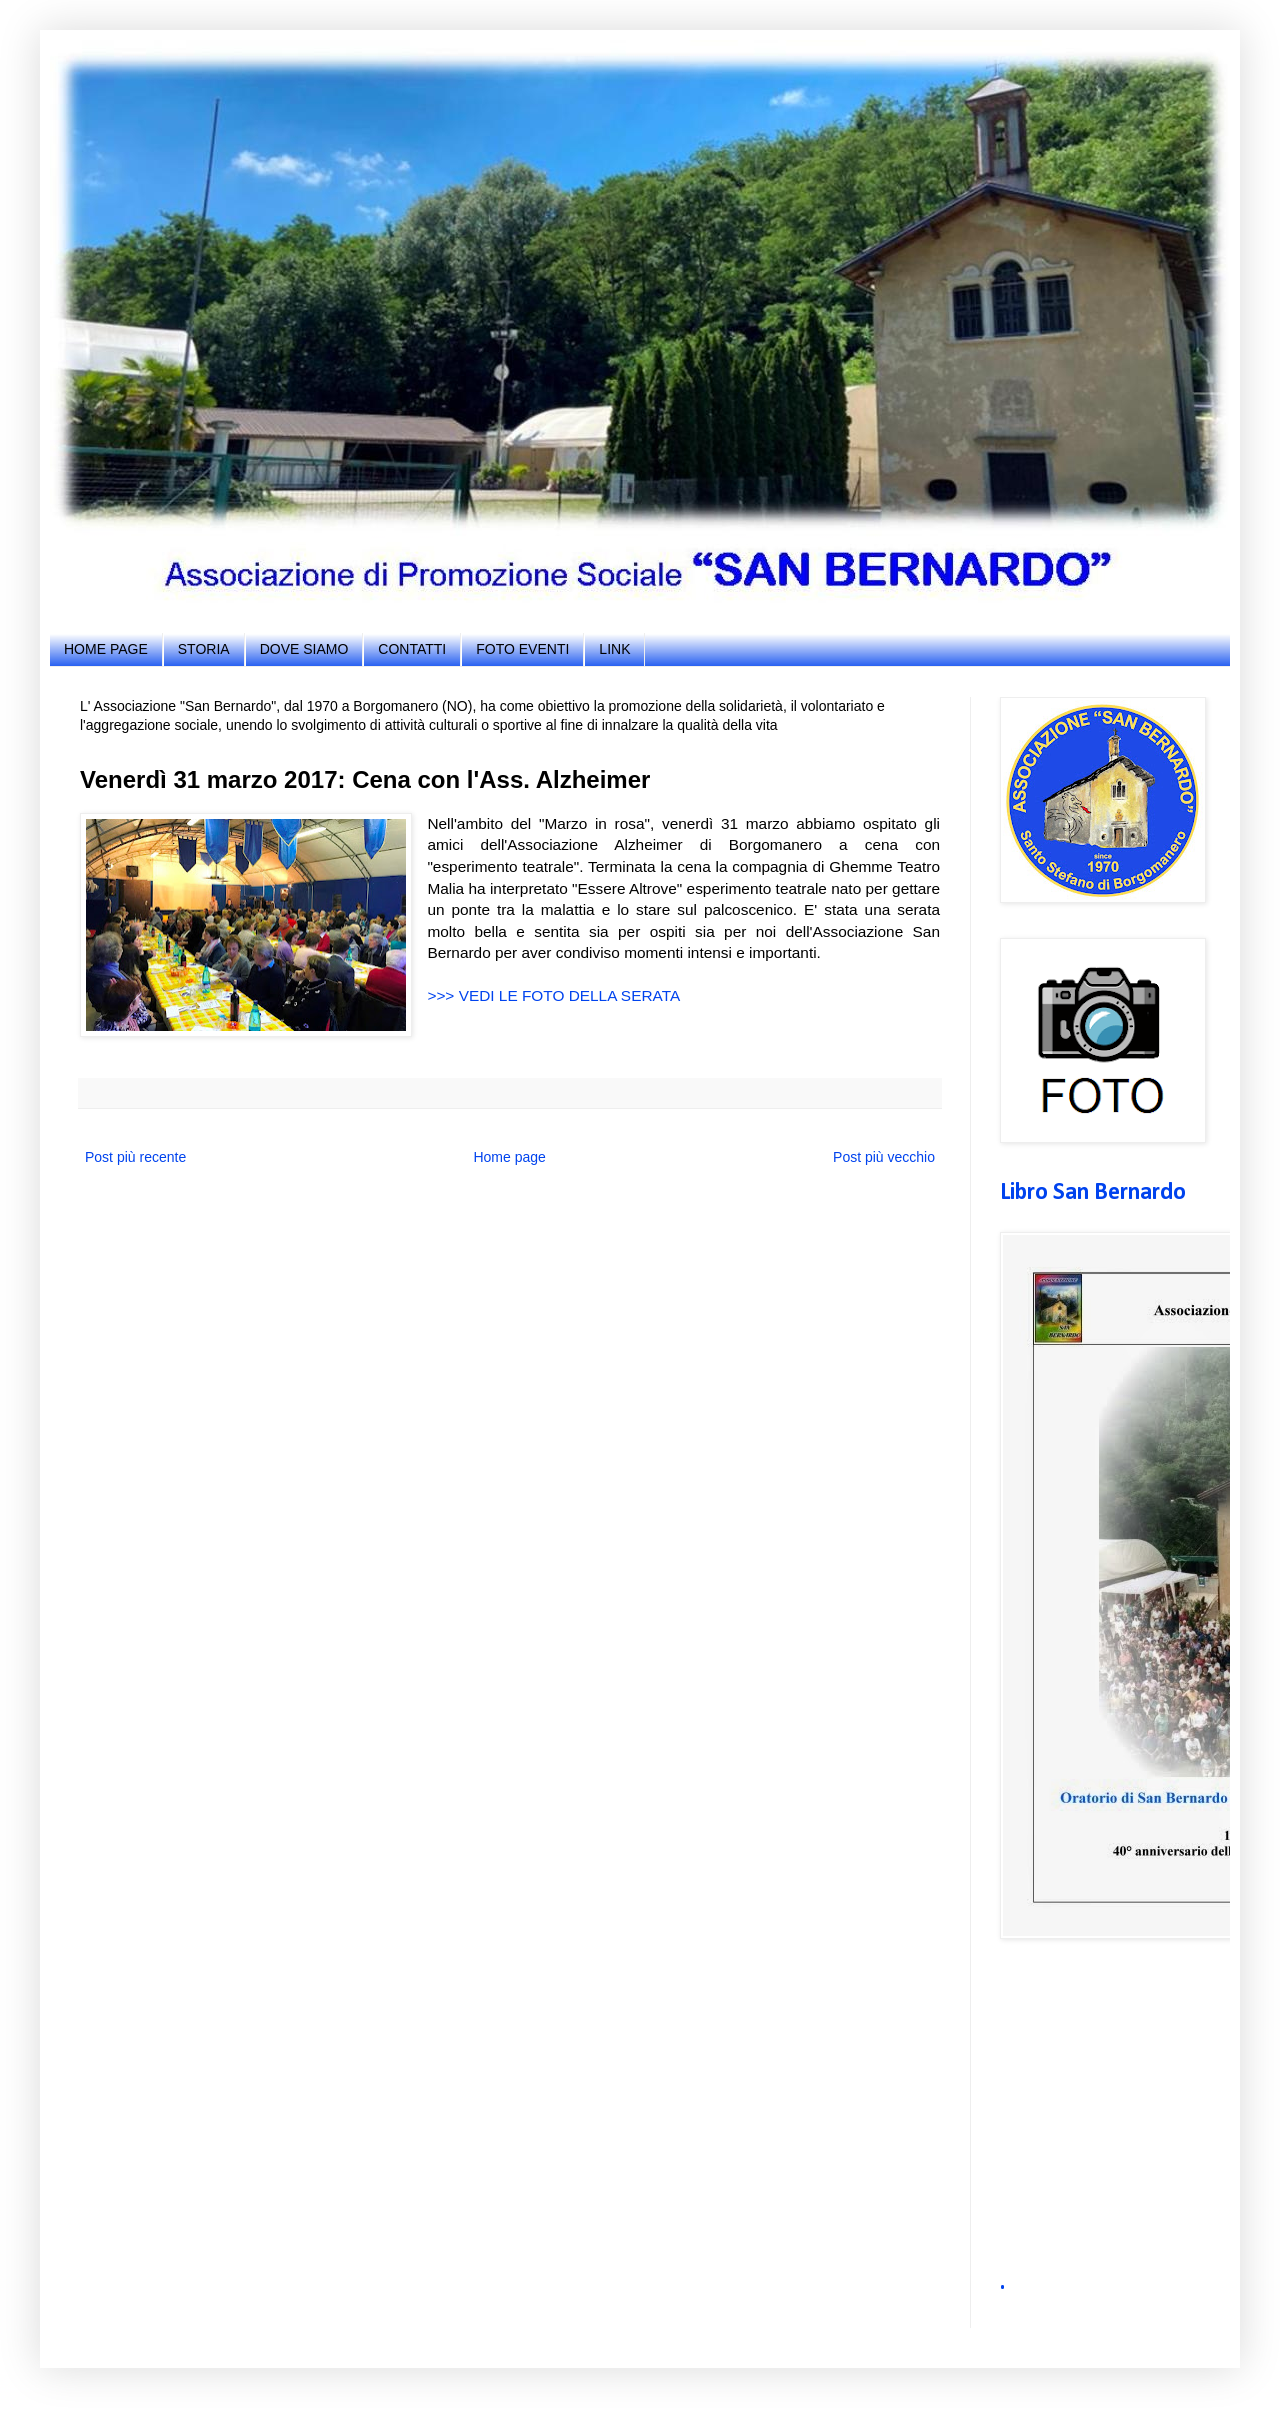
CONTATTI (412, 649)
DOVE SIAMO (304, 649)
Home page (509, 1157)
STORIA (204, 649)
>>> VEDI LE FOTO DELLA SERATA (553, 995)
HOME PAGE (106, 649)
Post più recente (135, 1157)
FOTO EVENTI (522, 649)
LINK (614, 649)
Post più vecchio (884, 1157)
